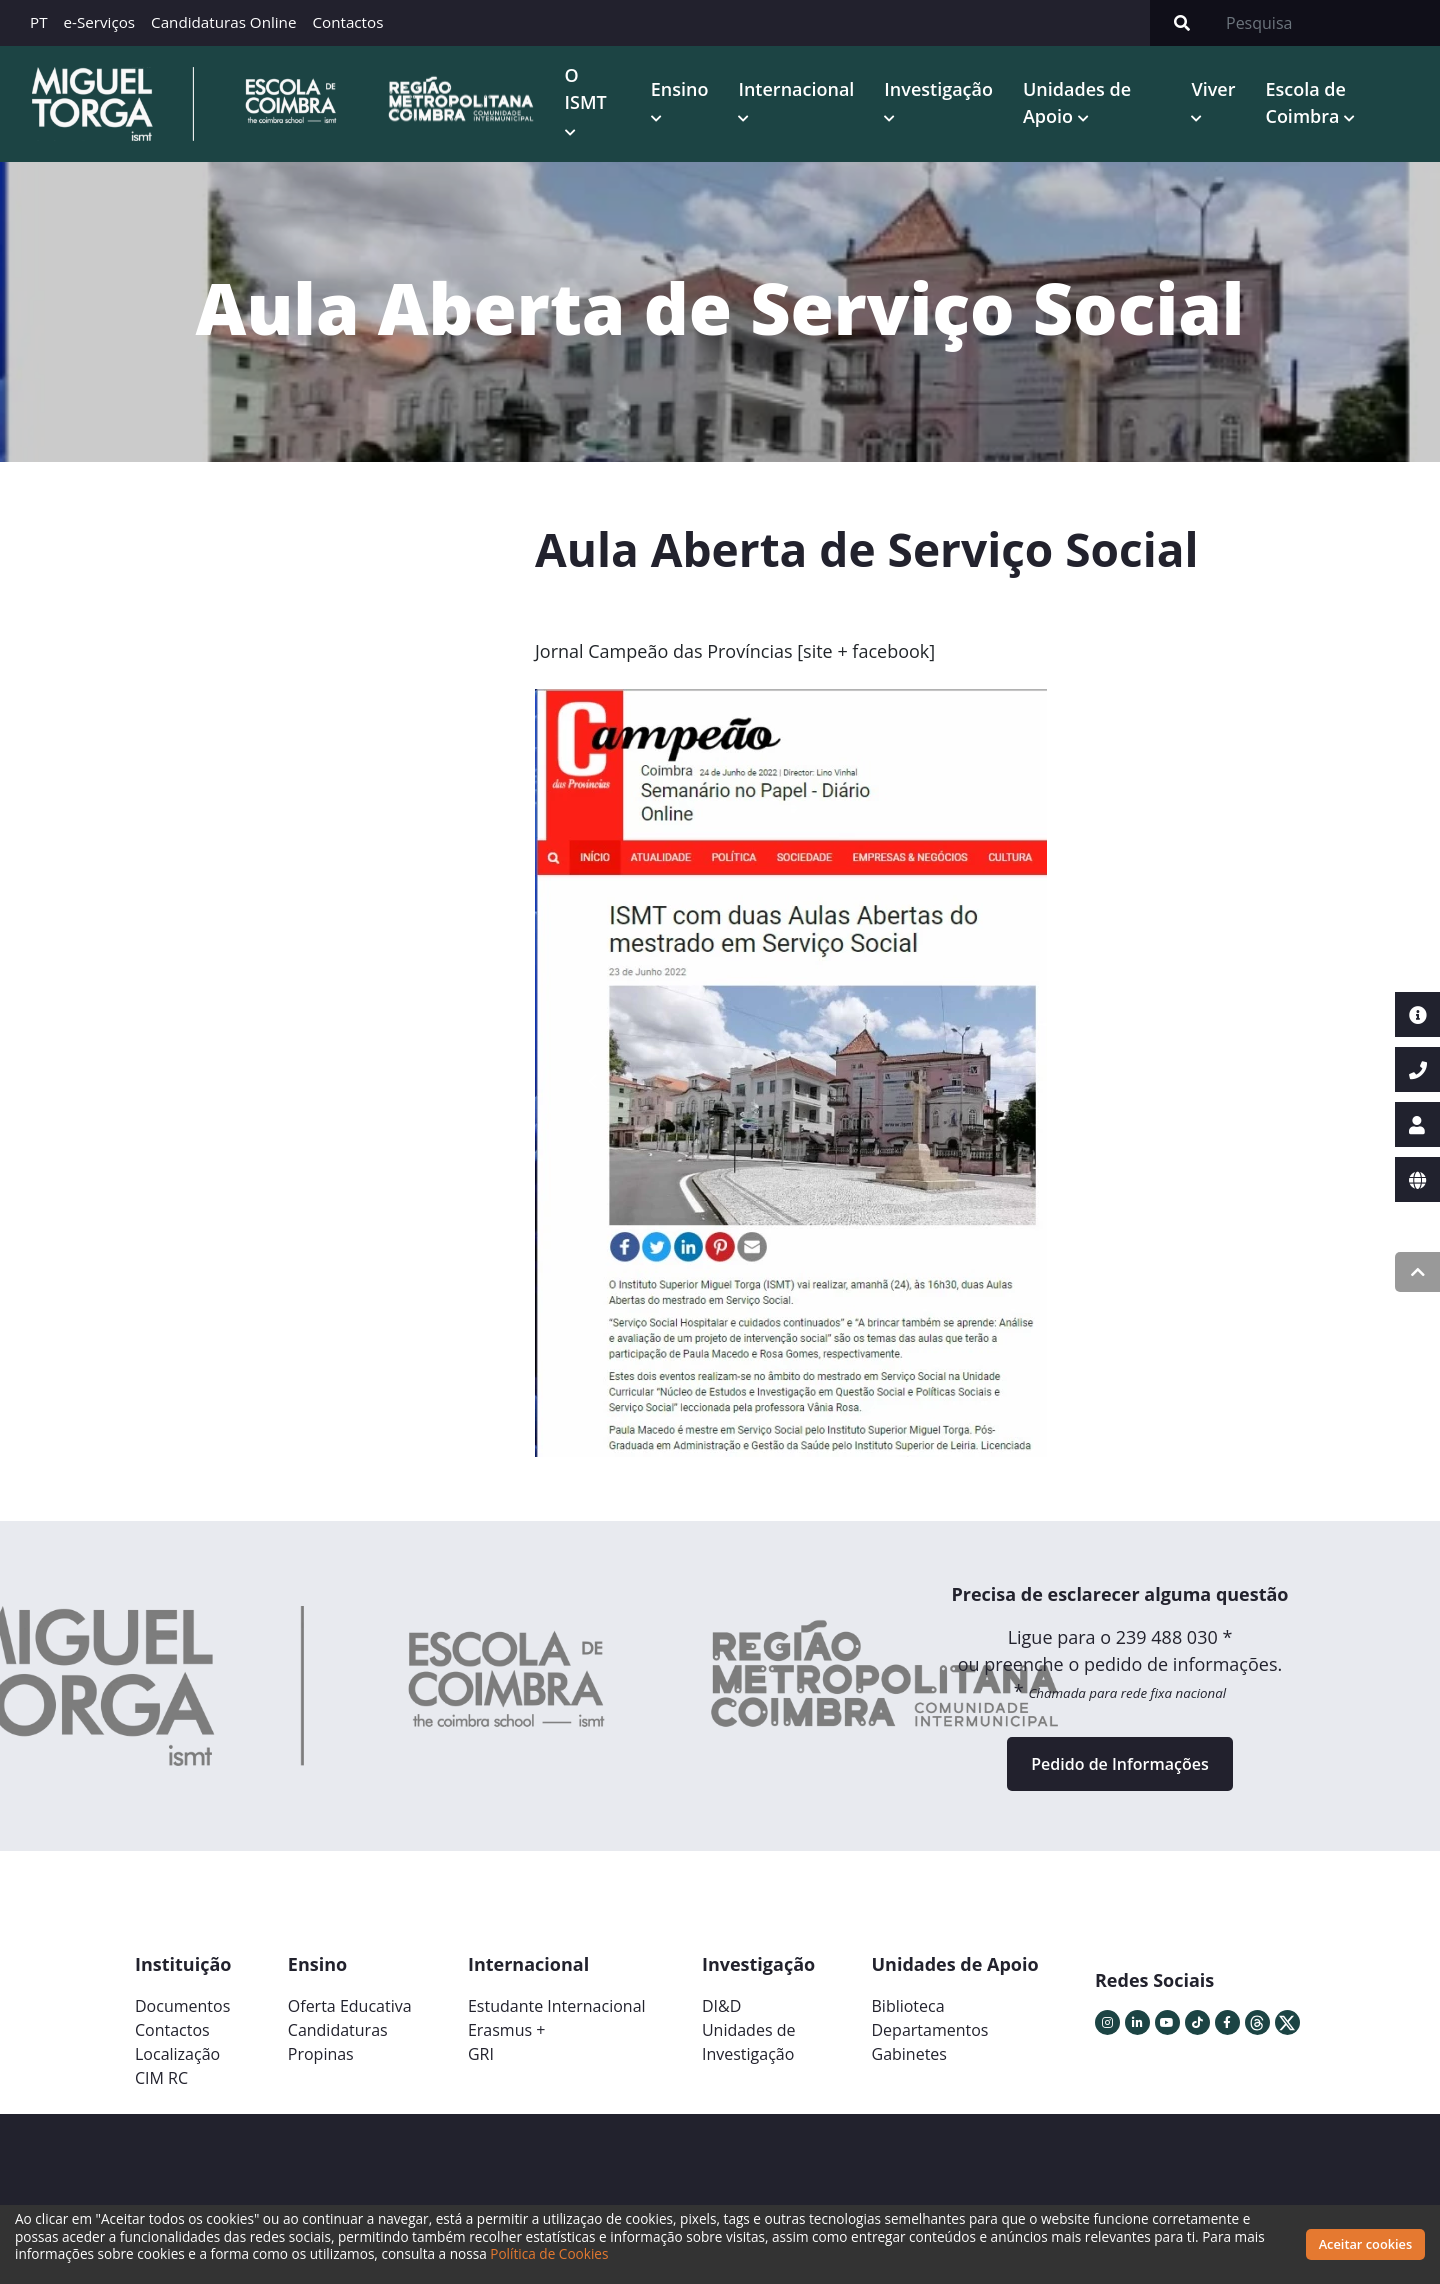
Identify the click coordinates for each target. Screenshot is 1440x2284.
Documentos (182, 2006)
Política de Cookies (549, 2253)
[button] (593, 1081)
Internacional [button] (796, 89)
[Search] (1327, 23)
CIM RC (161, 2078)
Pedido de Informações (1119, 1764)
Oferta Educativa (350, 2006)
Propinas (321, 2054)
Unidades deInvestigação (749, 2042)
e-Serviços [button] (100, 22)
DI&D (721, 2006)
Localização (177, 2054)
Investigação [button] (938, 89)
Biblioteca (908, 2006)
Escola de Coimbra (1305, 102)
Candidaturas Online (223, 22)
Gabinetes (909, 2054)
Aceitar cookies (1366, 2244)
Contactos (347, 22)
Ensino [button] (680, 89)
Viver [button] (1213, 89)
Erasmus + (507, 2030)
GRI (481, 2054)
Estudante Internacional (557, 2006)
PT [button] (39, 22)
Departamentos (930, 2030)
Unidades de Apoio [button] (1077, 102)
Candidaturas (338, 2030)
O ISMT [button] (586, 88)
